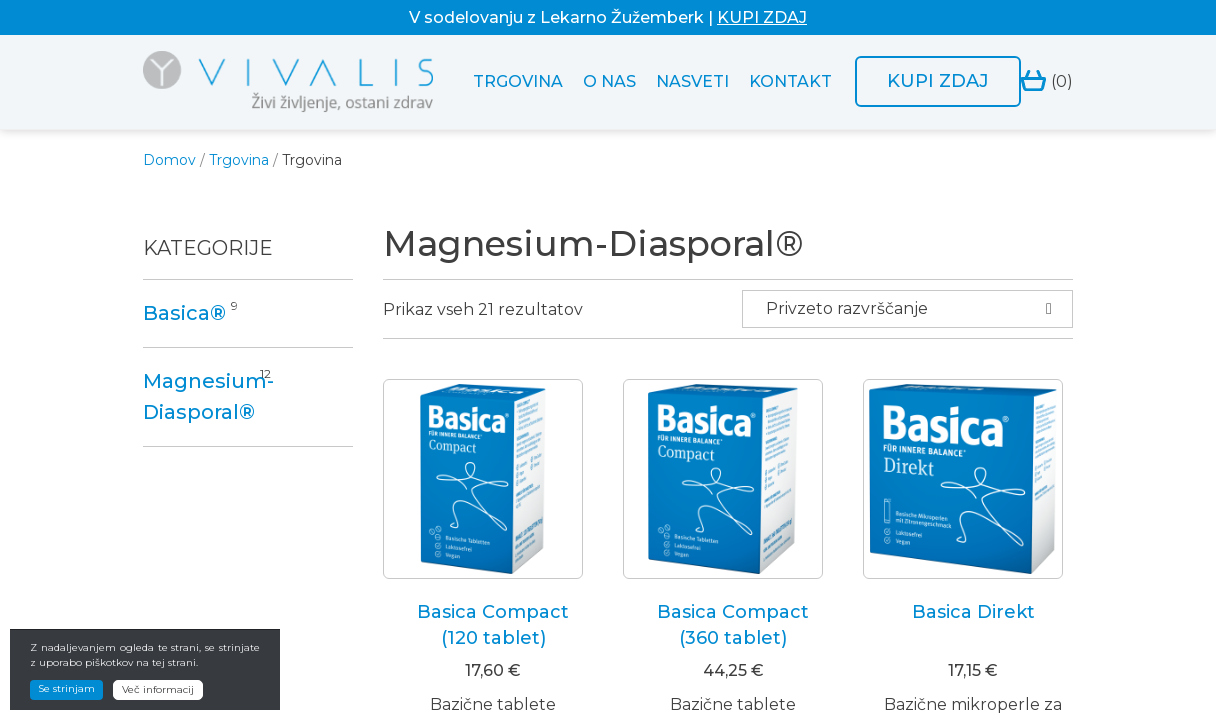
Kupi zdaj (938, 81)
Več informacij (158, 689)
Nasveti (692, 81)
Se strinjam (66, 688)
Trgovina (518, 81)
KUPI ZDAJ (762, 17)
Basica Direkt (973, 612)
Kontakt (790, 81)
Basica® (184, 313)
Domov (169, 160)
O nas (609, 81)
